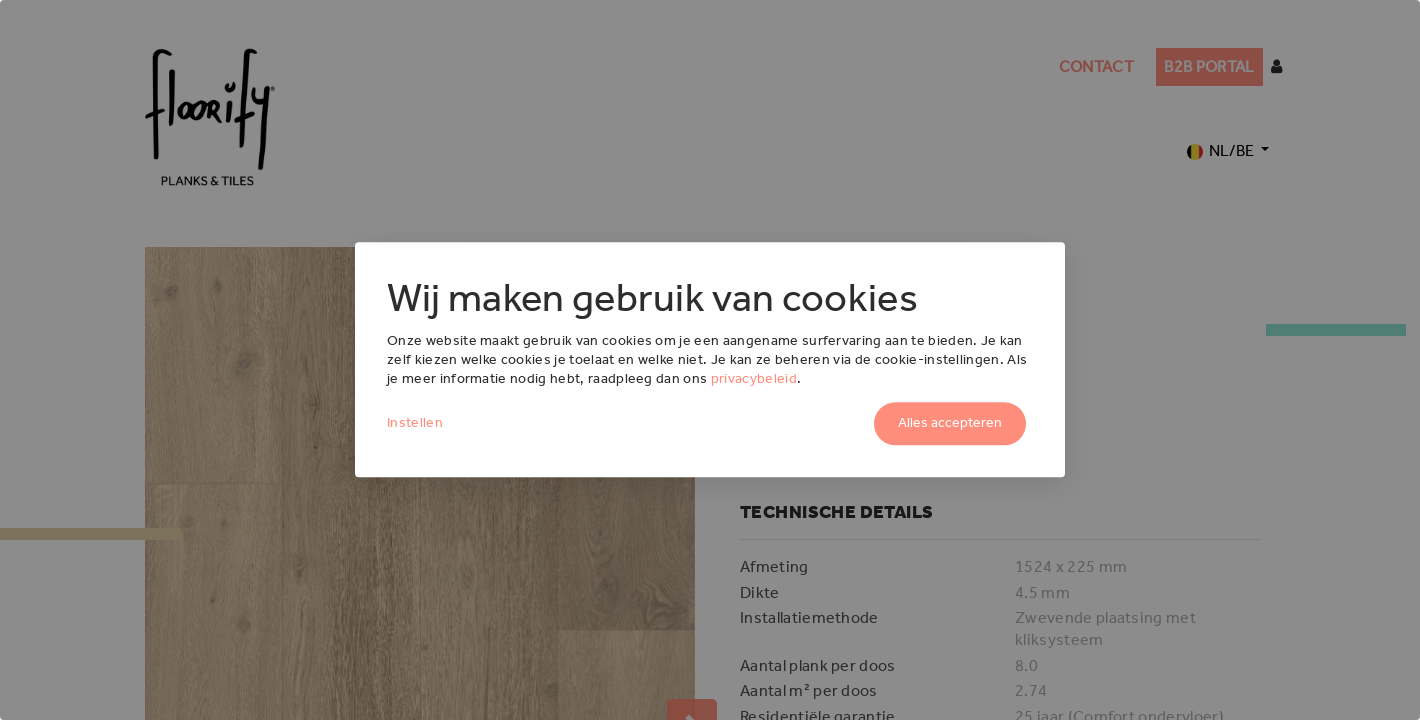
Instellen (415, 423)
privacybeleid (754, 378)
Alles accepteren (950, 423)
